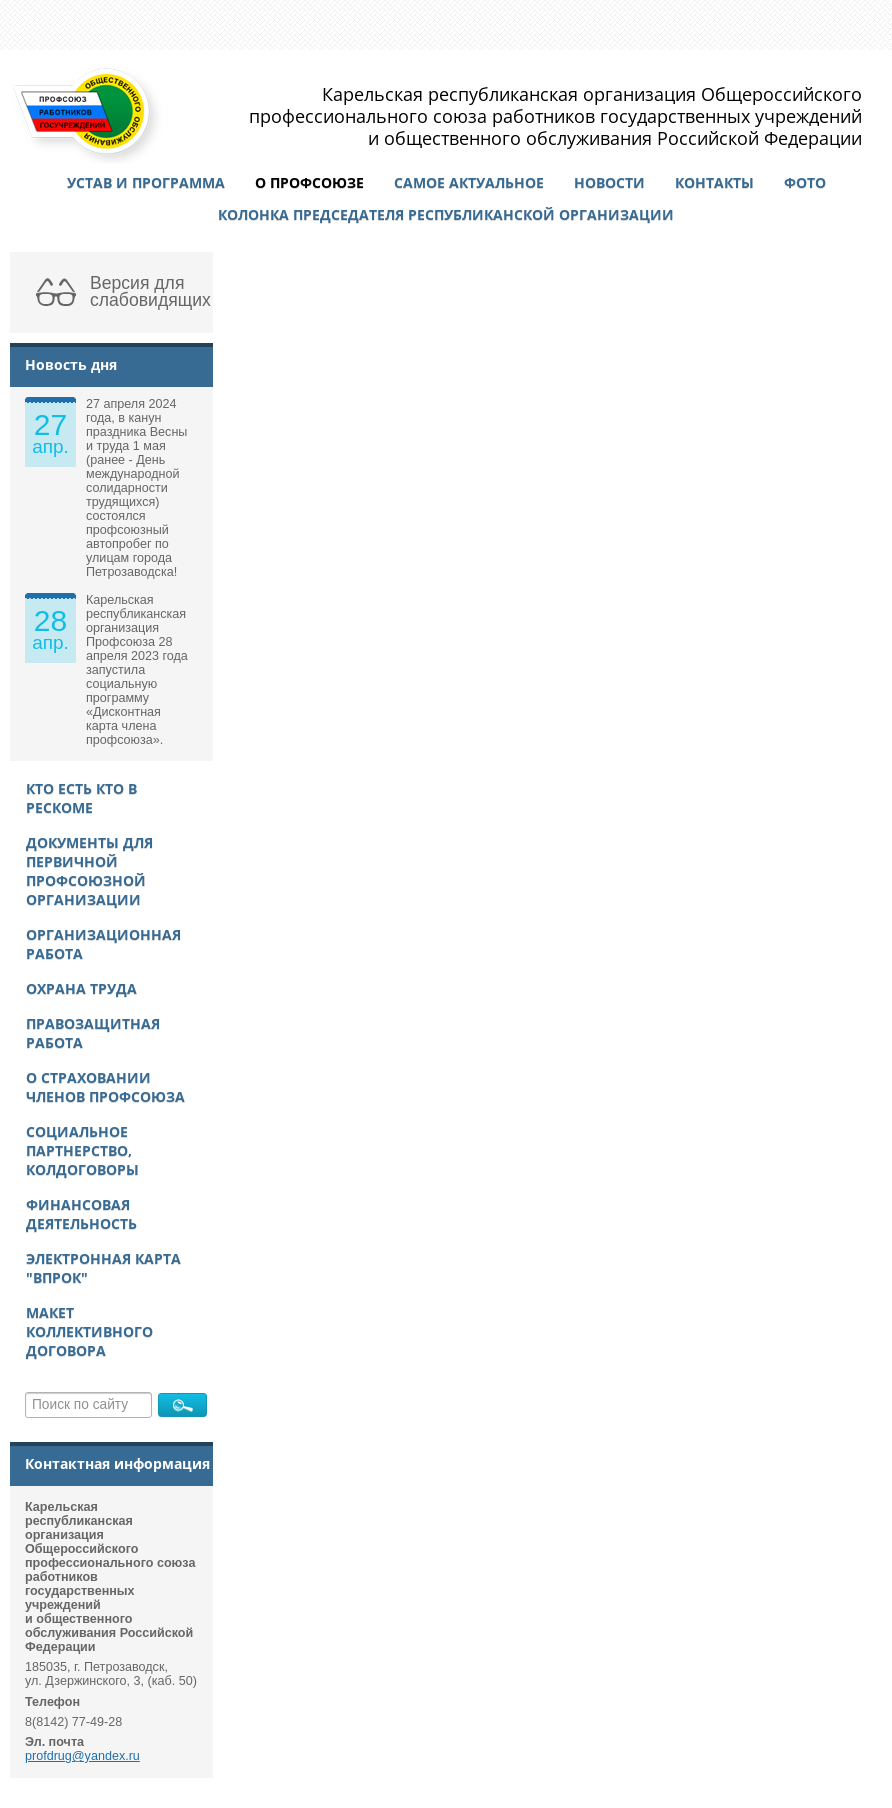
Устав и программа (146, 182)
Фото (805, 182)
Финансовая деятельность (81, 1214)
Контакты (714, 182)
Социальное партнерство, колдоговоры (82, 1150)
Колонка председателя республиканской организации (446, 214)
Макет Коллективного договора (89, 1331)
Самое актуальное (469, 182)
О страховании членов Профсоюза (105, 1087)
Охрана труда (81, 988)
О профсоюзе (309, 182)
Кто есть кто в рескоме (81, 798)
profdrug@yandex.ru (82, 1756)
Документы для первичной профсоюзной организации (89, 871)
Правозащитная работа (93, 1033)
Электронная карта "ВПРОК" (103, 1268)
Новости (609, 182)
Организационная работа (103, 944)
